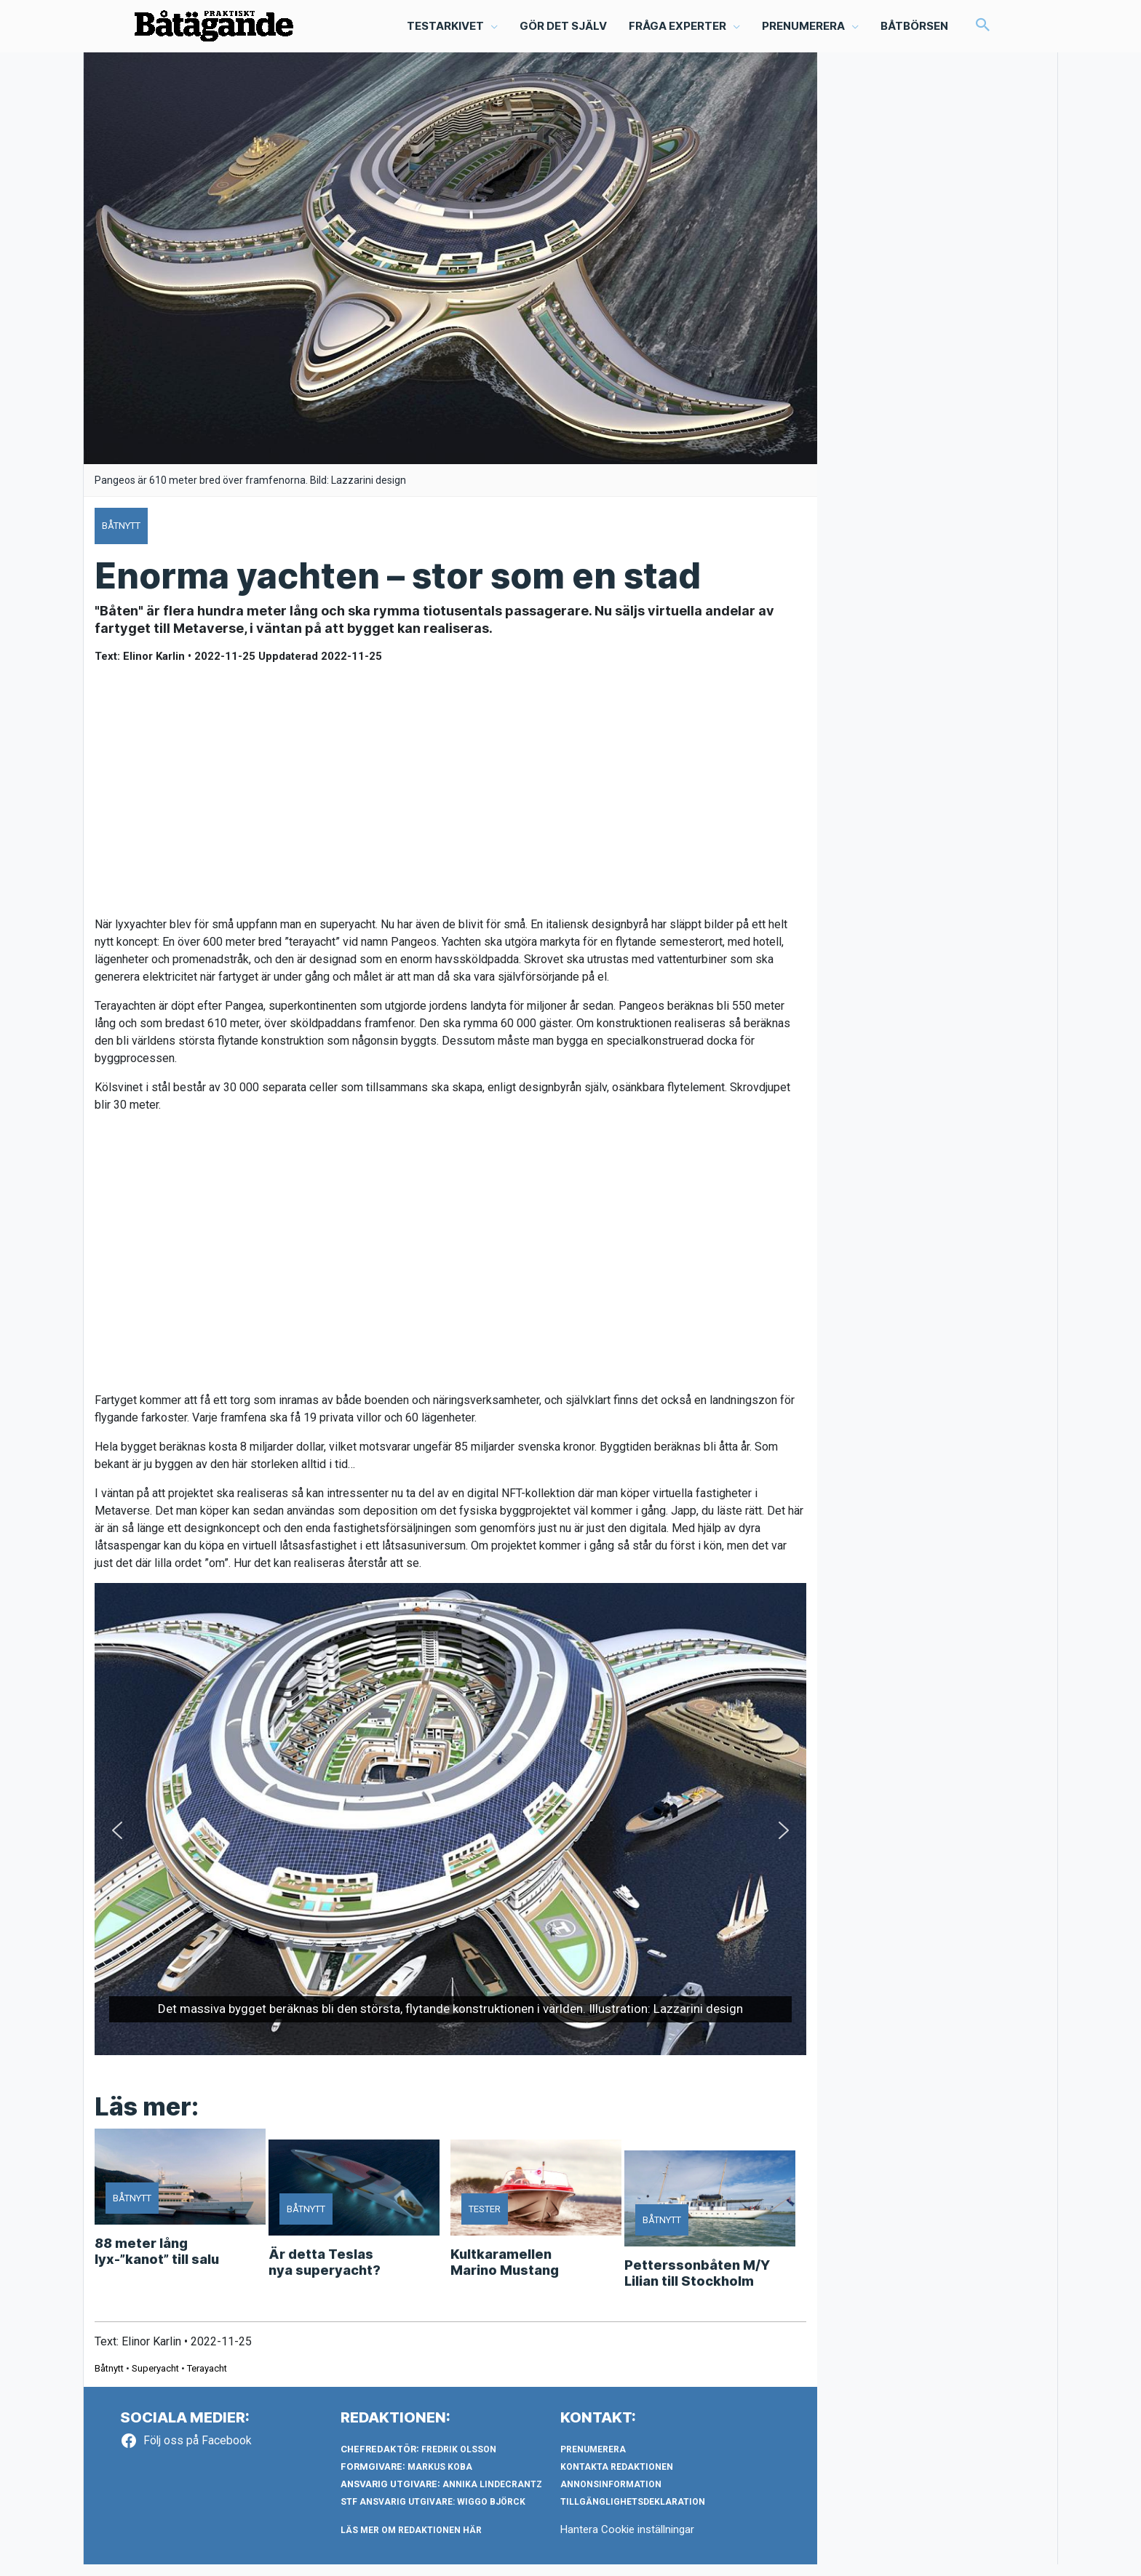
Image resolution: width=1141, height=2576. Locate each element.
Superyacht (155, 2379)
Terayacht (207, 2379)
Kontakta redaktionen (616, 2478)
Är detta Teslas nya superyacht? (325, 2273)
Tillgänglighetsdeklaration (632, 2513)
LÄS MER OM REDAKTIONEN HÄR (411, 2542)
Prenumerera (593, 2461)
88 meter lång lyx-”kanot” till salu (157, 2262)
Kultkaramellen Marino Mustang (504, 2273)
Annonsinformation (610, 2496)
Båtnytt (109, 2379)
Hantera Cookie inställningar (627, 2541)
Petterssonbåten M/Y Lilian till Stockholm (697, 2284)
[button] (452, 26)
